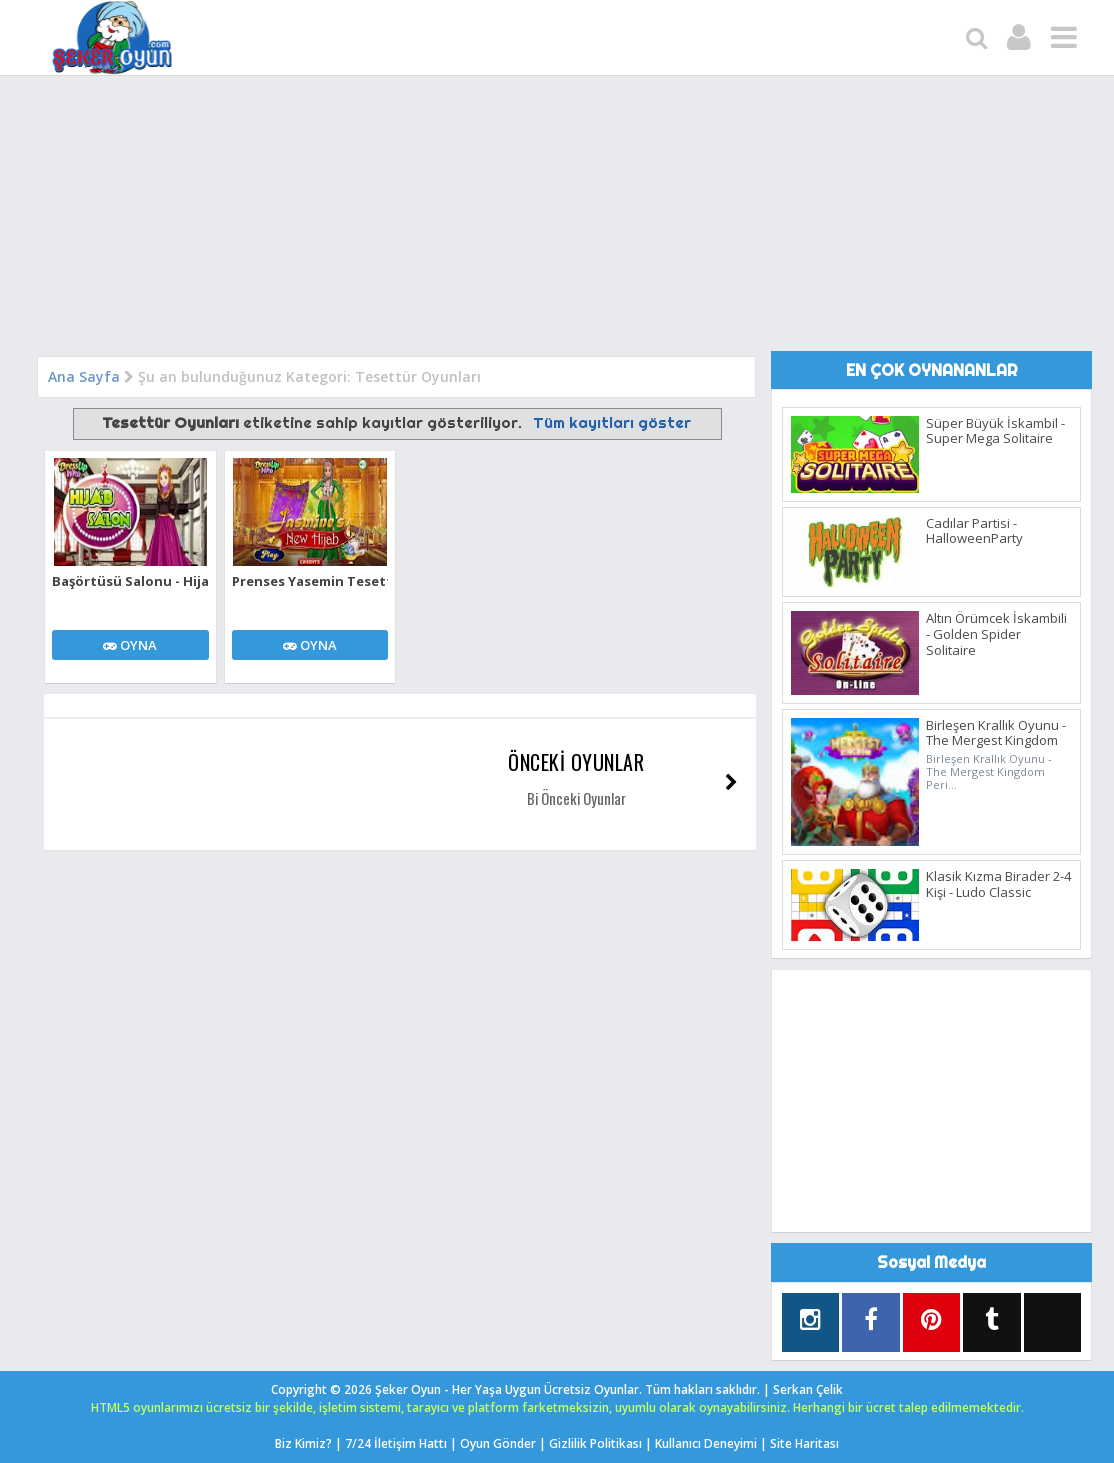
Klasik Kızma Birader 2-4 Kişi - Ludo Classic (998, 884)
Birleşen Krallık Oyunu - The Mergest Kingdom (996, 733)
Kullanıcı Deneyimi (706, 1443)
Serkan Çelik (808, 1389)
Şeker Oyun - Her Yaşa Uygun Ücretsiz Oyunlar (507, 1389)
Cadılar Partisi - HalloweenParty (974, 531)
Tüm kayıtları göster (612, 422)
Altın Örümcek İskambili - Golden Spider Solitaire (996, 633)
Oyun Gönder (498, 1443)
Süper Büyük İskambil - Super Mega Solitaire (995, 431)
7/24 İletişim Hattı (396, 1443)
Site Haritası (804, 1443)
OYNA (130, 645)
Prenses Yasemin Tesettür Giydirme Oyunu (310, 581)
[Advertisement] (557, 220)
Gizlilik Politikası (595, 1443)
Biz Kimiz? (303, 1443)
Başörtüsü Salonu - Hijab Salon (130, 581)
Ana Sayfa (84, 376)
